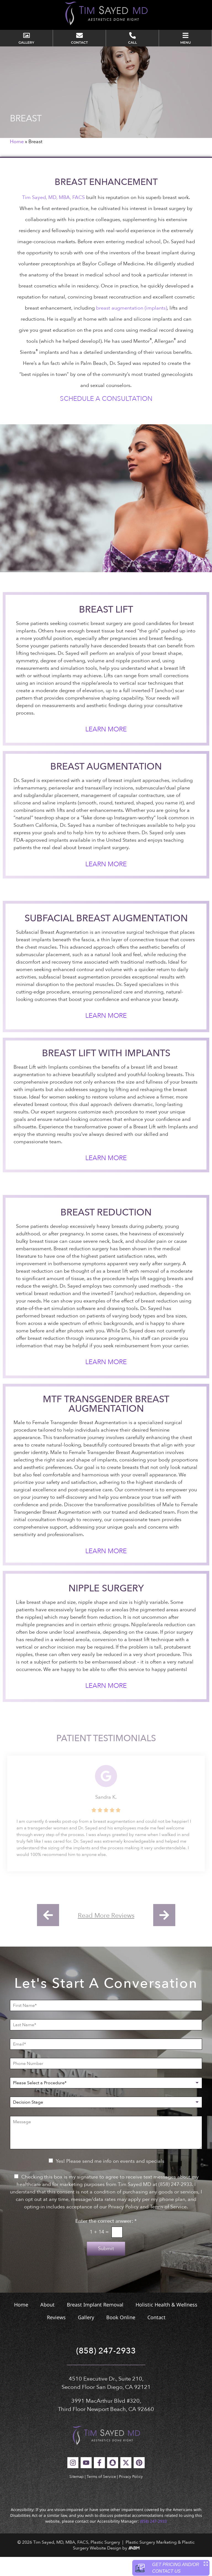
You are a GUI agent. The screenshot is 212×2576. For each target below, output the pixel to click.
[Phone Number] (106, 2082)
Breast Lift (106, 628)
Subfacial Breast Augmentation (106, 937)
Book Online (120, 2336)
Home (17, 160)
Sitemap (76, 2495)
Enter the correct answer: (106, 2240)
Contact (156, 2336)
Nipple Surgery (106, 1607)
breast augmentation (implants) (131, 326)
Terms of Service (101, 2495)
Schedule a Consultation (106, 417)
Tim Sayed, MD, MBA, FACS (53, 216)
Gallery (86, 2336)
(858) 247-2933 (106, 2369)
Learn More (106, 748)
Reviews (56, 2336)
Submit (106, 2267)
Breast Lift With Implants (106, 1072)
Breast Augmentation (106, 785)
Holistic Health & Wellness (166, 2323)
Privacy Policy (131, 2495)
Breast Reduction (106, 1231)
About (47, 2323)
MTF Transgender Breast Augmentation (106, 1423)
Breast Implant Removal (95, 2323)
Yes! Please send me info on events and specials (110, 2180)
